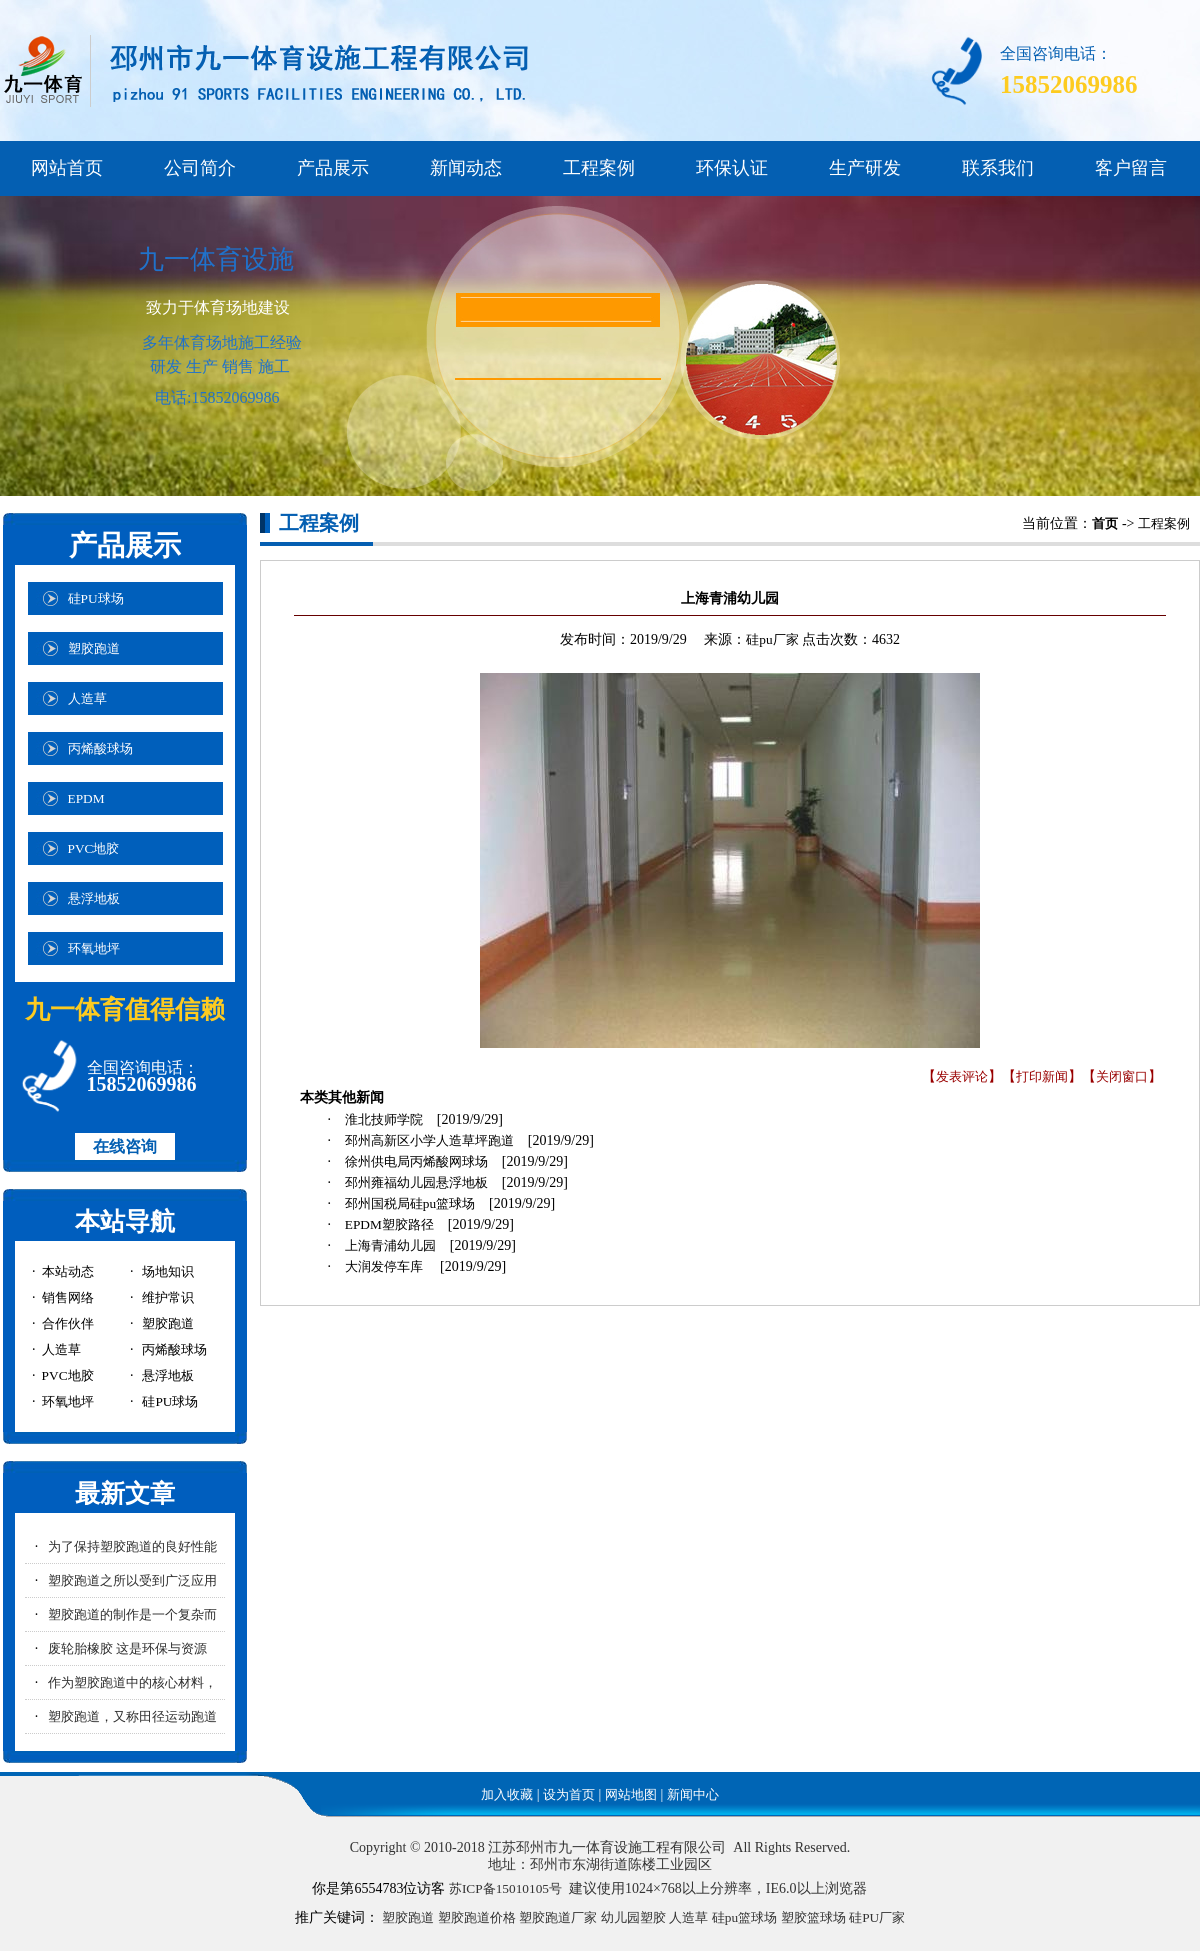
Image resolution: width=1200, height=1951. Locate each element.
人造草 (688, 1917)
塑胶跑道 (408, 1917)
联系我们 (998, 168)
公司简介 (200, 168)
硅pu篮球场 (744, 1917)
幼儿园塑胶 (633, 1917)
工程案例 (599, 168)
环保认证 (732, 168)
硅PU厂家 (877, 1917)
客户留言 (1131, 168)
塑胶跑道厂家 (558, 1917)
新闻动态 (466, 168)
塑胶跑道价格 (477, 1917)
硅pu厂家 (772, 639)
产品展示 (333, 168)
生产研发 (865, 168)
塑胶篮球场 (813, 1917)
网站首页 (67, 168)
